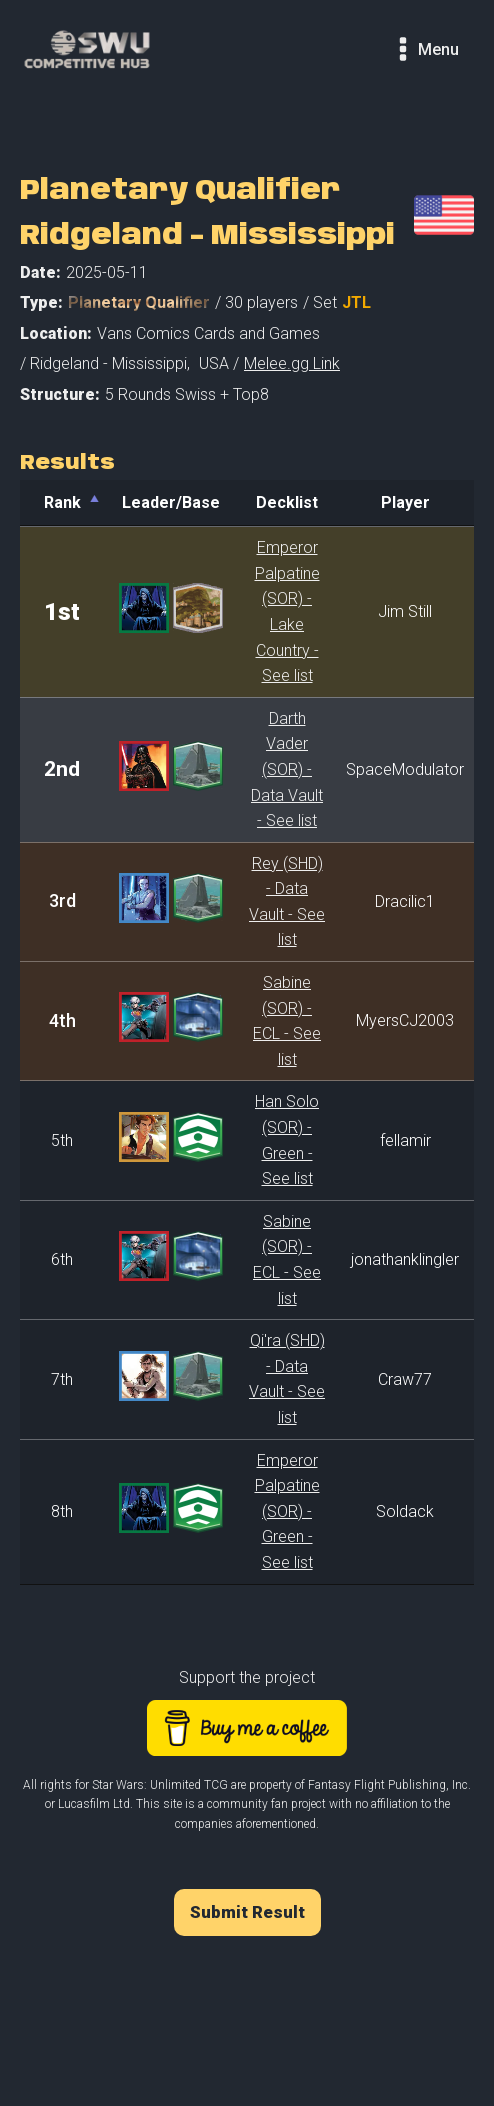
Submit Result (247, 1912)
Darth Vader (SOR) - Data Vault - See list (287, 769)
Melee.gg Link (292, 363)
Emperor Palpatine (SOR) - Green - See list (287, 1511)
